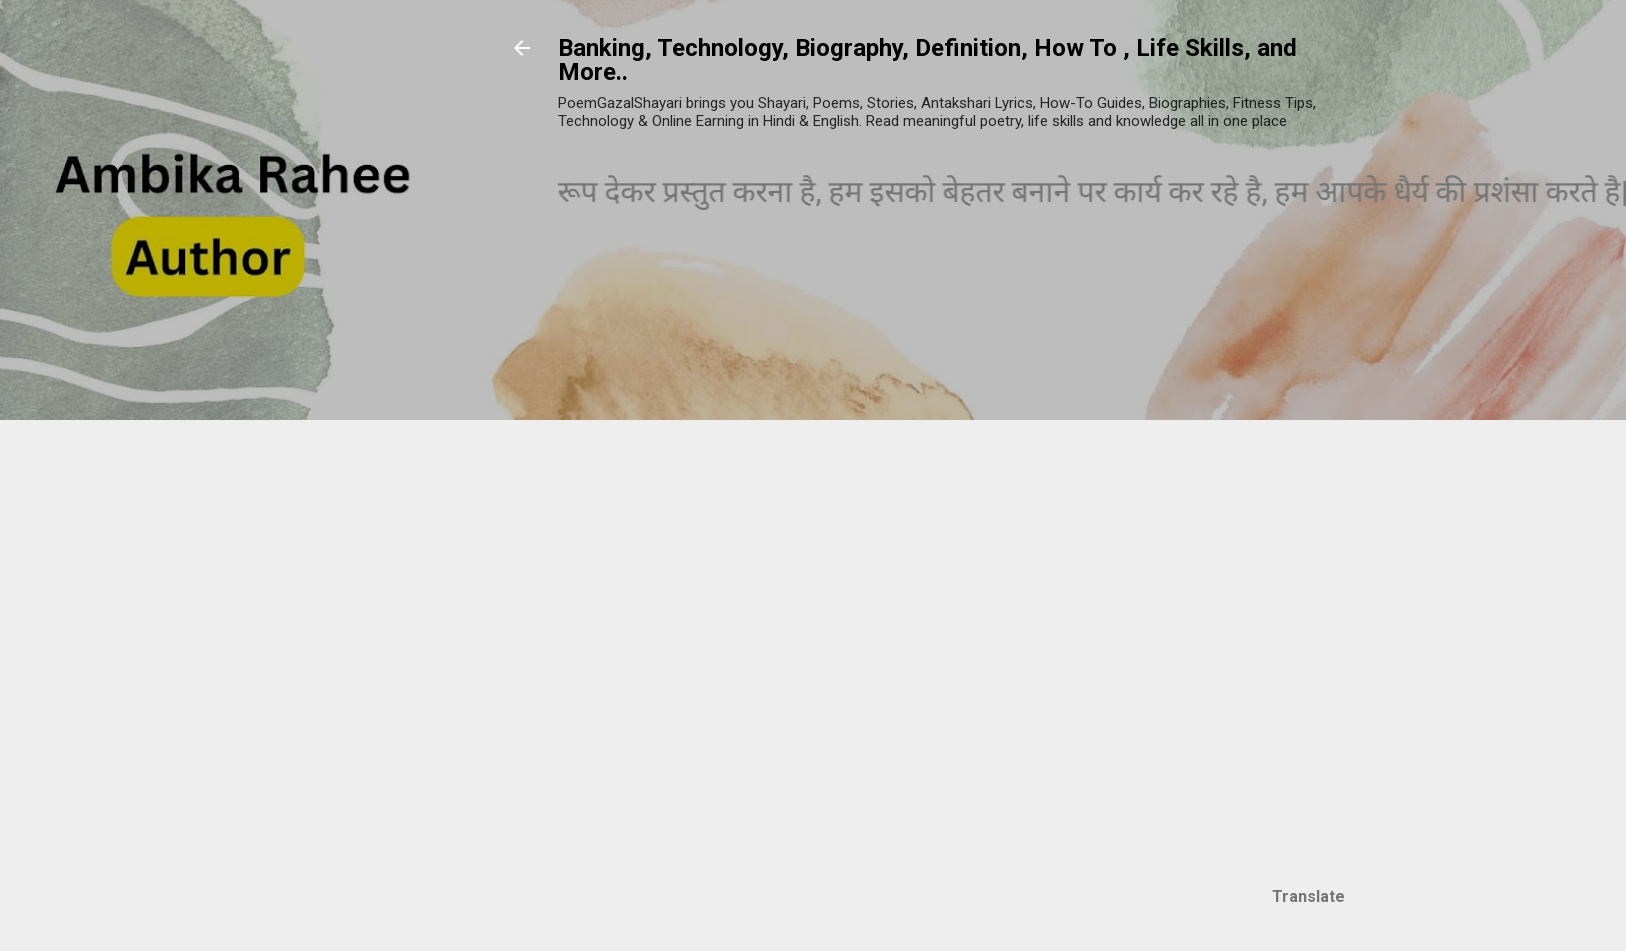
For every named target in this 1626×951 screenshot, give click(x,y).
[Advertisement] (1336, 567)
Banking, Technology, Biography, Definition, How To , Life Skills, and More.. (927, 60)
